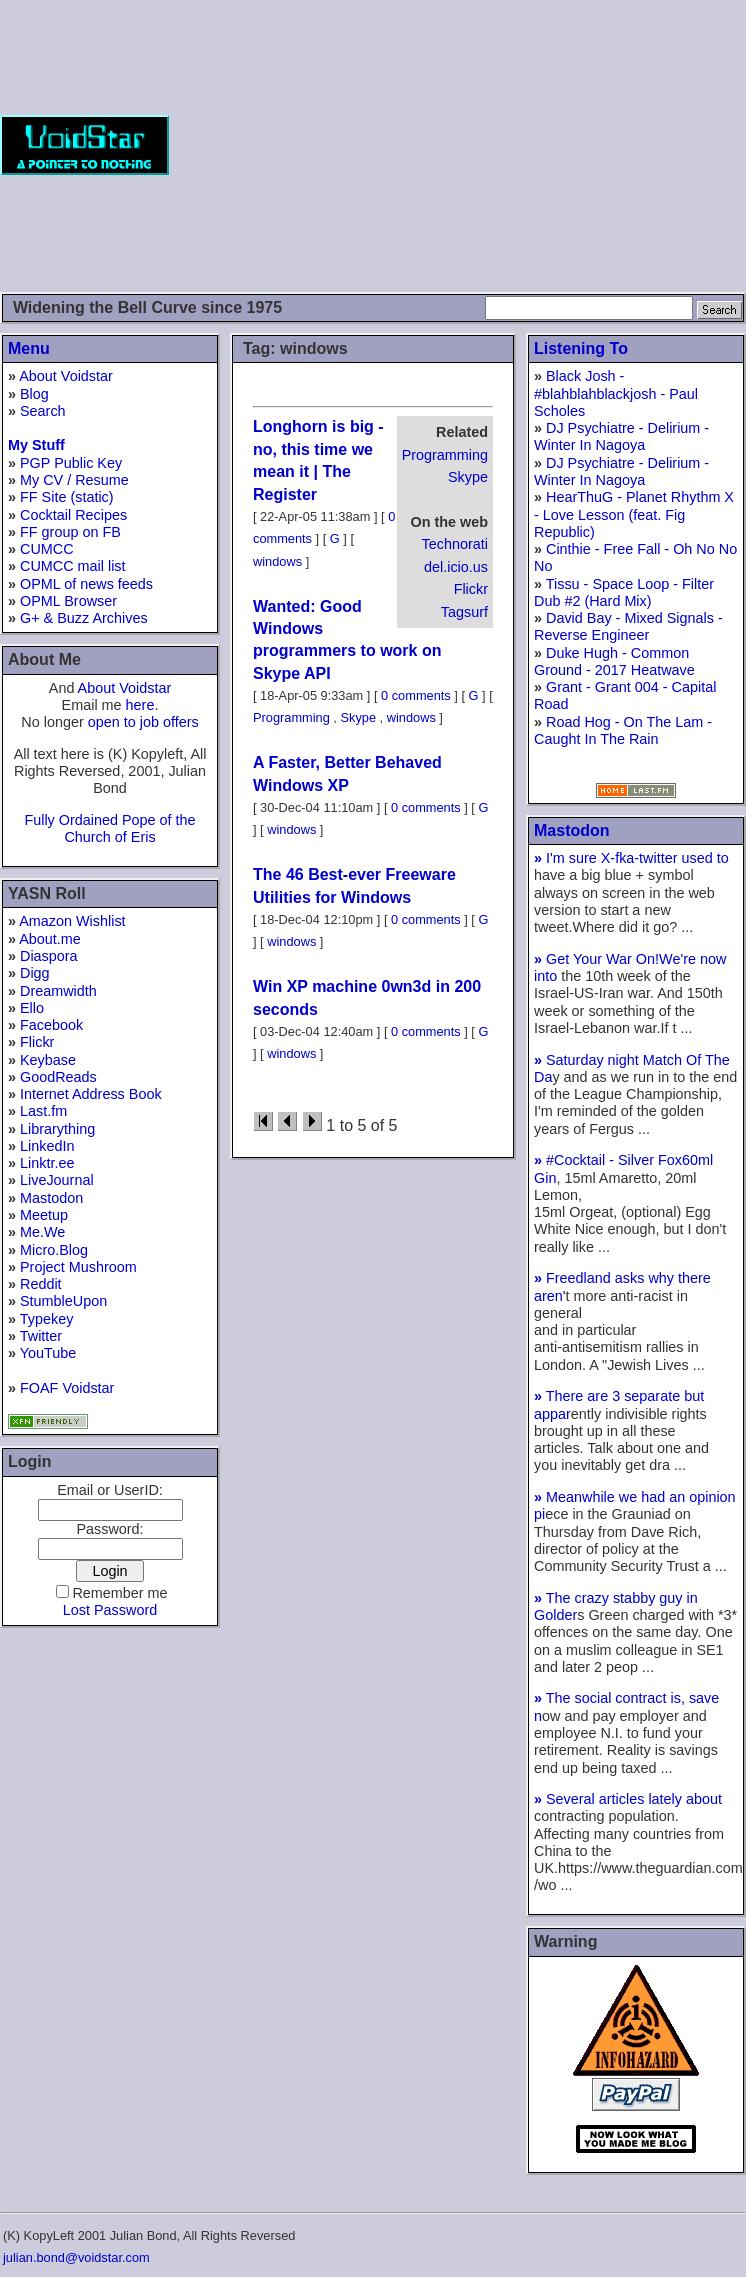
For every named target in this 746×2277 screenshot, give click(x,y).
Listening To (581, 348)
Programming (445, 455)
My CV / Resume (74, 480)
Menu (29, 348)
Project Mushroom (78, 1267)
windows (277, 561)
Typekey (47, 1319)
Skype (468, 477)
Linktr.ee (47, 1163)
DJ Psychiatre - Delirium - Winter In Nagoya (621, 436)
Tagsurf (464, 612)
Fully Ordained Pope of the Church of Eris (109, 828)
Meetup (44, 1215)
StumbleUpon (63, 1301)
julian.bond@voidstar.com (76, 2257)
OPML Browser (68, 601)
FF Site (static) (67, 497)
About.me (50, 939)
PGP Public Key (71, 463)
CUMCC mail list (73, 566)
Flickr (37, 1042)
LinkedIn (47, 1146)
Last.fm (43, 1111)
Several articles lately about (628, 1799)
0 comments (416, 695)
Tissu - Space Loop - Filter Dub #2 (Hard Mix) (624, 592)
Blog (34, 394)
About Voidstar (66, 376)
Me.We (42, 1232)
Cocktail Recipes (73, 515)
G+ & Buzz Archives (84, 618)
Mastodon (51, 1198)
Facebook (51, 1025)
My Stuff (36, 445)
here (140, 705)
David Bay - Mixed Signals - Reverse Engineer (628, 626)
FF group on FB (70, 532)
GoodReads (58, 1077)
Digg (35, 973)
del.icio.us (456, 567)
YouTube (48, 1353)
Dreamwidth (58, 991)
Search (43, 411)
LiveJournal (57, 1180)
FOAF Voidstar (67, 1388)
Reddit (41, 1284)
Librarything (57, 1129)
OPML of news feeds (86, 584)
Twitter (41, 1336)
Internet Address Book (91, 1094)
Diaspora (49, 956)
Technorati (455, 544)
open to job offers (143, 722)
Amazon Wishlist (72, 921)
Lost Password (110, 1610)
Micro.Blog (54, 1250)
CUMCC (47, 549)
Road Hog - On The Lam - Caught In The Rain (623, 730)
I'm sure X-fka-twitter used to (631, 858)
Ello (32, 1008)
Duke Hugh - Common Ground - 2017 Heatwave (614, 661)
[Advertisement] (457, 145)
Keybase (48, 1060)
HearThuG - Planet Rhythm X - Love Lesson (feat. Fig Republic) (634, 514)
